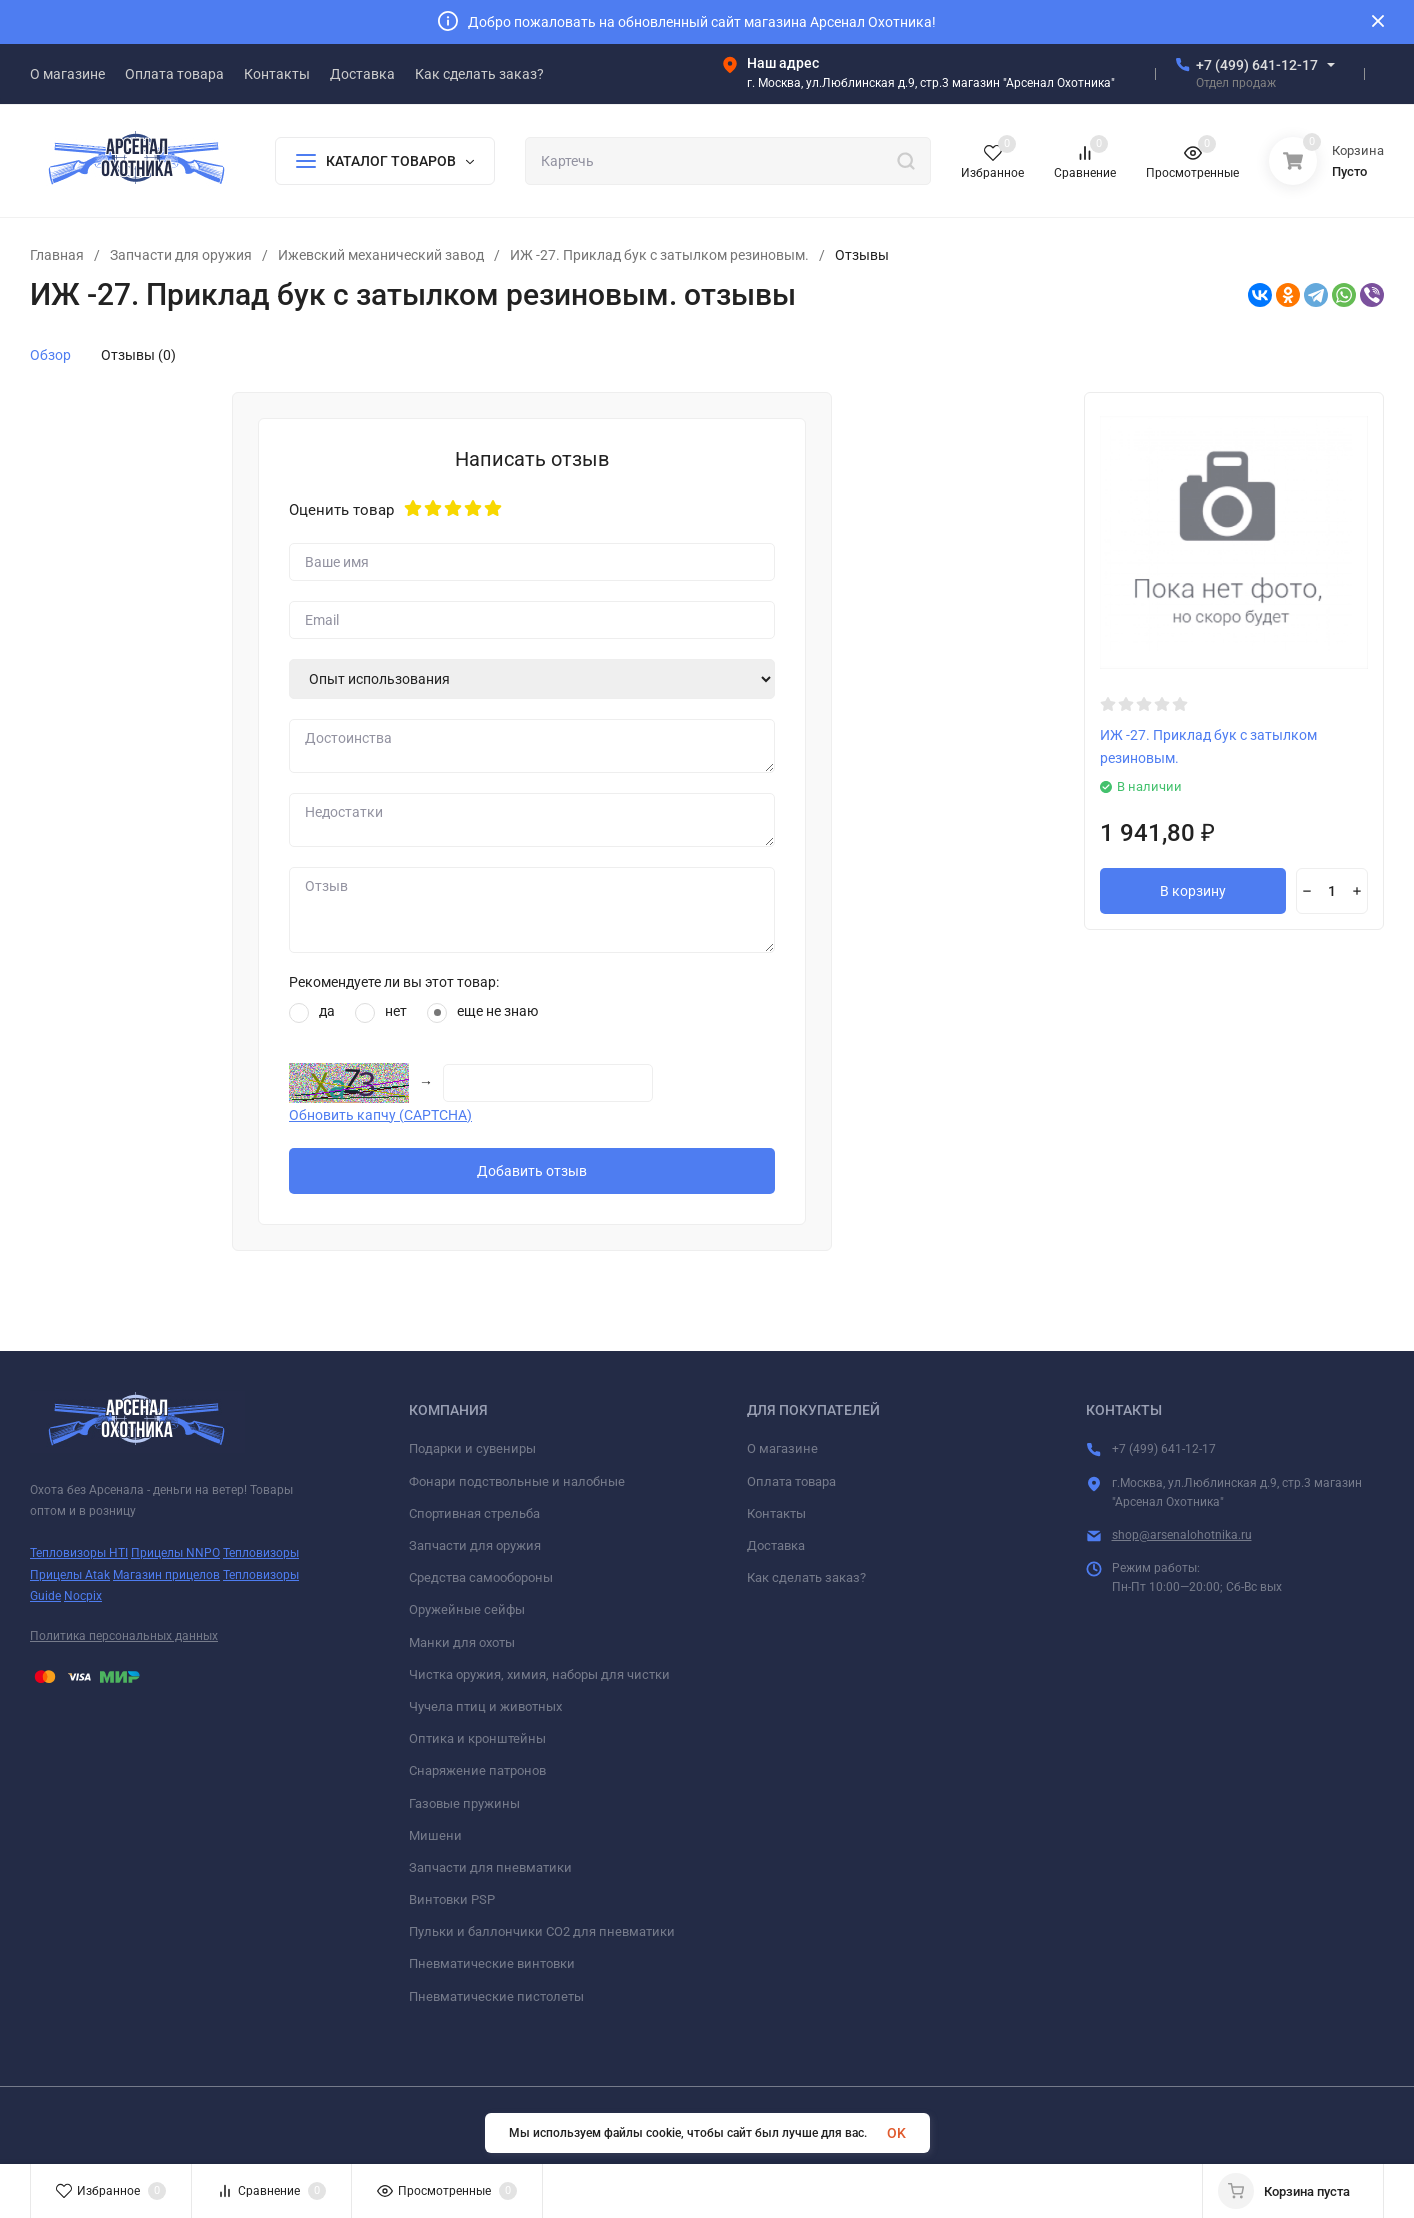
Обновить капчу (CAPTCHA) (380, 1115)
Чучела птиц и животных (485, 1706)
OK (896, 2133)
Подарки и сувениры (472, 1448)
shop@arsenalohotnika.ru (1182, 1535)
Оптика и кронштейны (477, 1738)
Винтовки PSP (452, 1899)
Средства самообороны (481, 1577)
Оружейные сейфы (467, 1609)
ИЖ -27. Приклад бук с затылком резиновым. (659, 255)
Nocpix (83, 1596)
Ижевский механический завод (381, 255)
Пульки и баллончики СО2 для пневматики (542, 1931)
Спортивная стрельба (474, 1513)
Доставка (776, 1545)
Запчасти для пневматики (490, 1867)
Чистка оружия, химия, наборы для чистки (539, 1674)
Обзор (50, 355)
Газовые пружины (464, 1803)
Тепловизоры (261, 1553)
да (312, 1013)
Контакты (776, 1513)
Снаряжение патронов (477, 1770)
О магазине (782, 1448)
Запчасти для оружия (181, 255)
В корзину (1193, 891)
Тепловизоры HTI (79, 1553)
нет (381, 1013)
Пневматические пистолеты (496, 1996)
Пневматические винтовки (492, 1963)
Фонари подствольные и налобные (517, 1481)
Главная (57, 255)
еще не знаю (482, 1013)
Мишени (435, 1835)
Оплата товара (791, 1481)
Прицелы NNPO (175, 1553)
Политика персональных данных (124, 1636)
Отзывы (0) (138, 355)
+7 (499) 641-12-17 (1257, 65)
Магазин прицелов (166, 1575)
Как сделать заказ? (806, 1577)
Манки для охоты (462, 1642)
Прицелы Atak (70, 1575)
